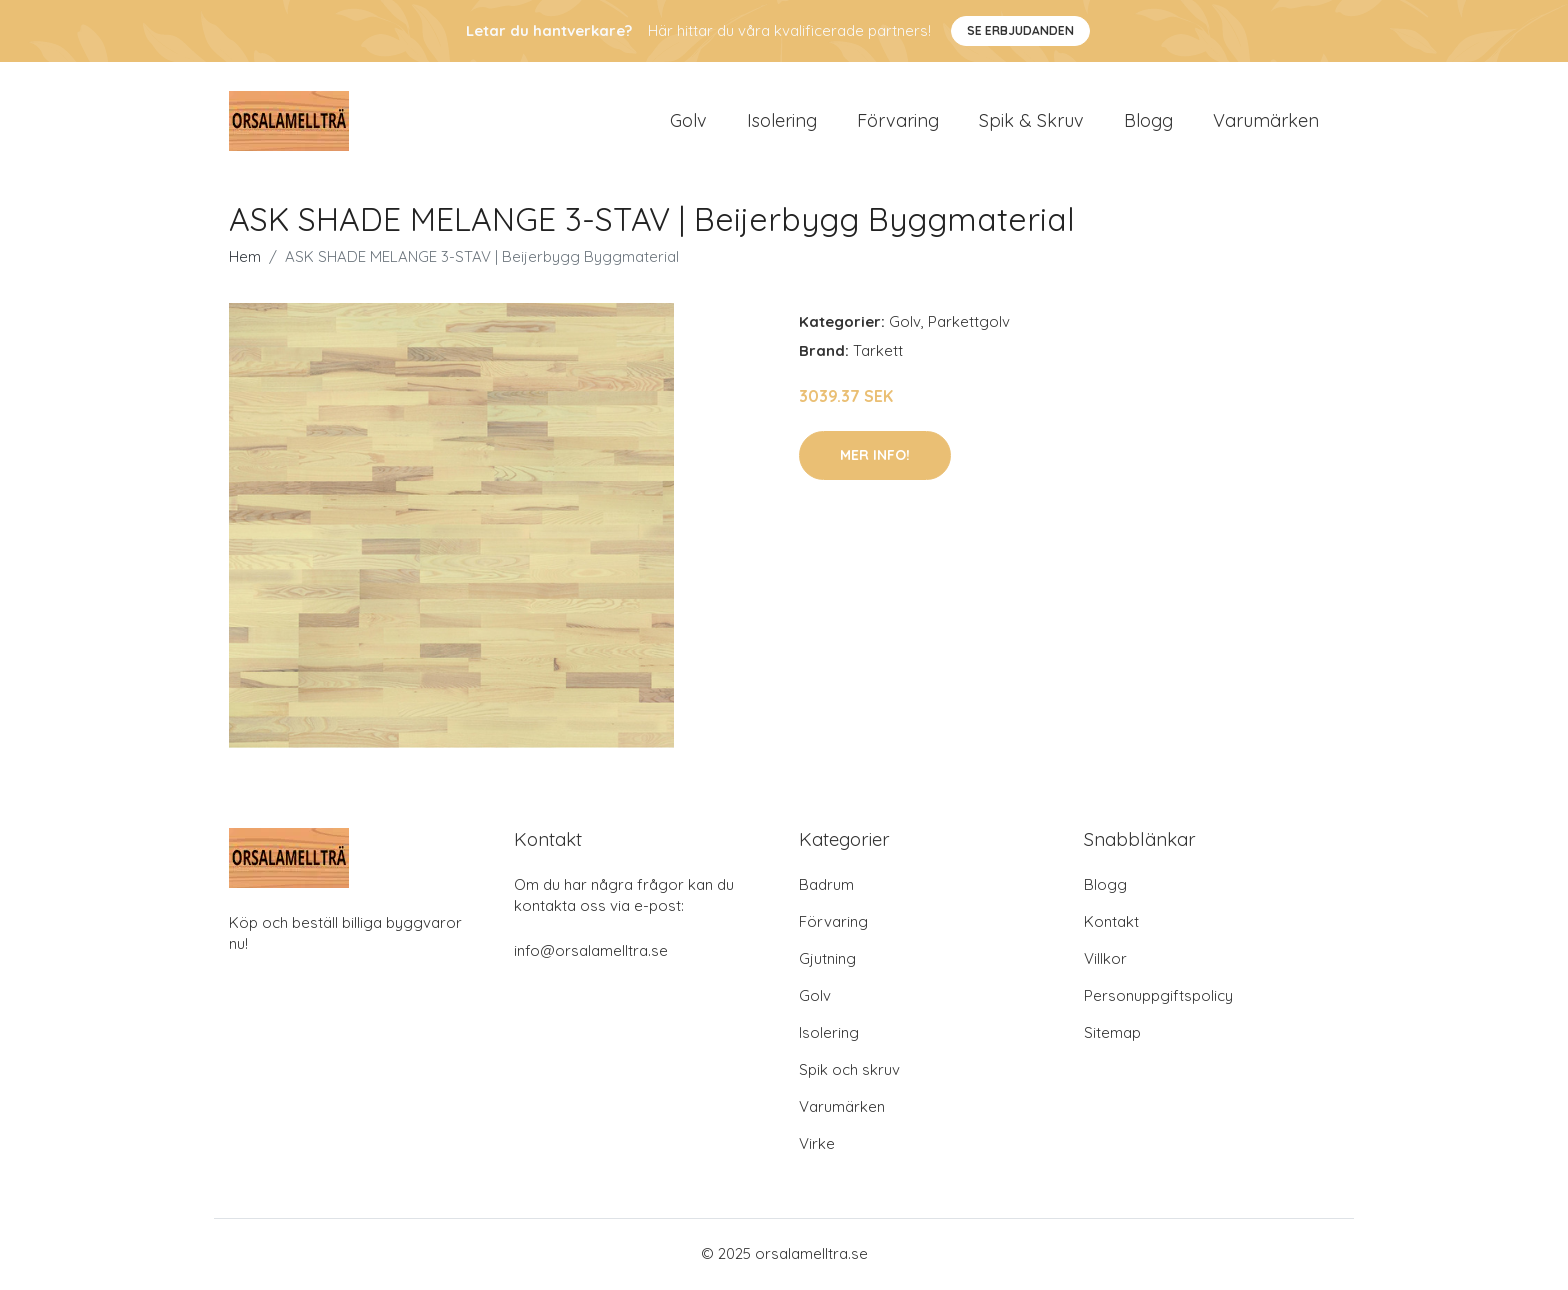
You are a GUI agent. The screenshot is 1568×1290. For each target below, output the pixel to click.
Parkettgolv (969, 323)
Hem (245, 258)
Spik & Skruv (1031, 121)
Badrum (826, 886)
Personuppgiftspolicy (1158, 997)
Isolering (782, 121)
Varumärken (1266, 121)
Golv (688, 121)
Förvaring (898, 121)
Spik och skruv (849, 1071)
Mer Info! (875, 457)
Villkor (1105, 960)
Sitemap (1112, 1034)
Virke (817, 1145)
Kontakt (1111, 923)
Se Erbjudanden (1020, 30)
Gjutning (827, 960)
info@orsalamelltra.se (591, 952)
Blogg (1148, 121)
